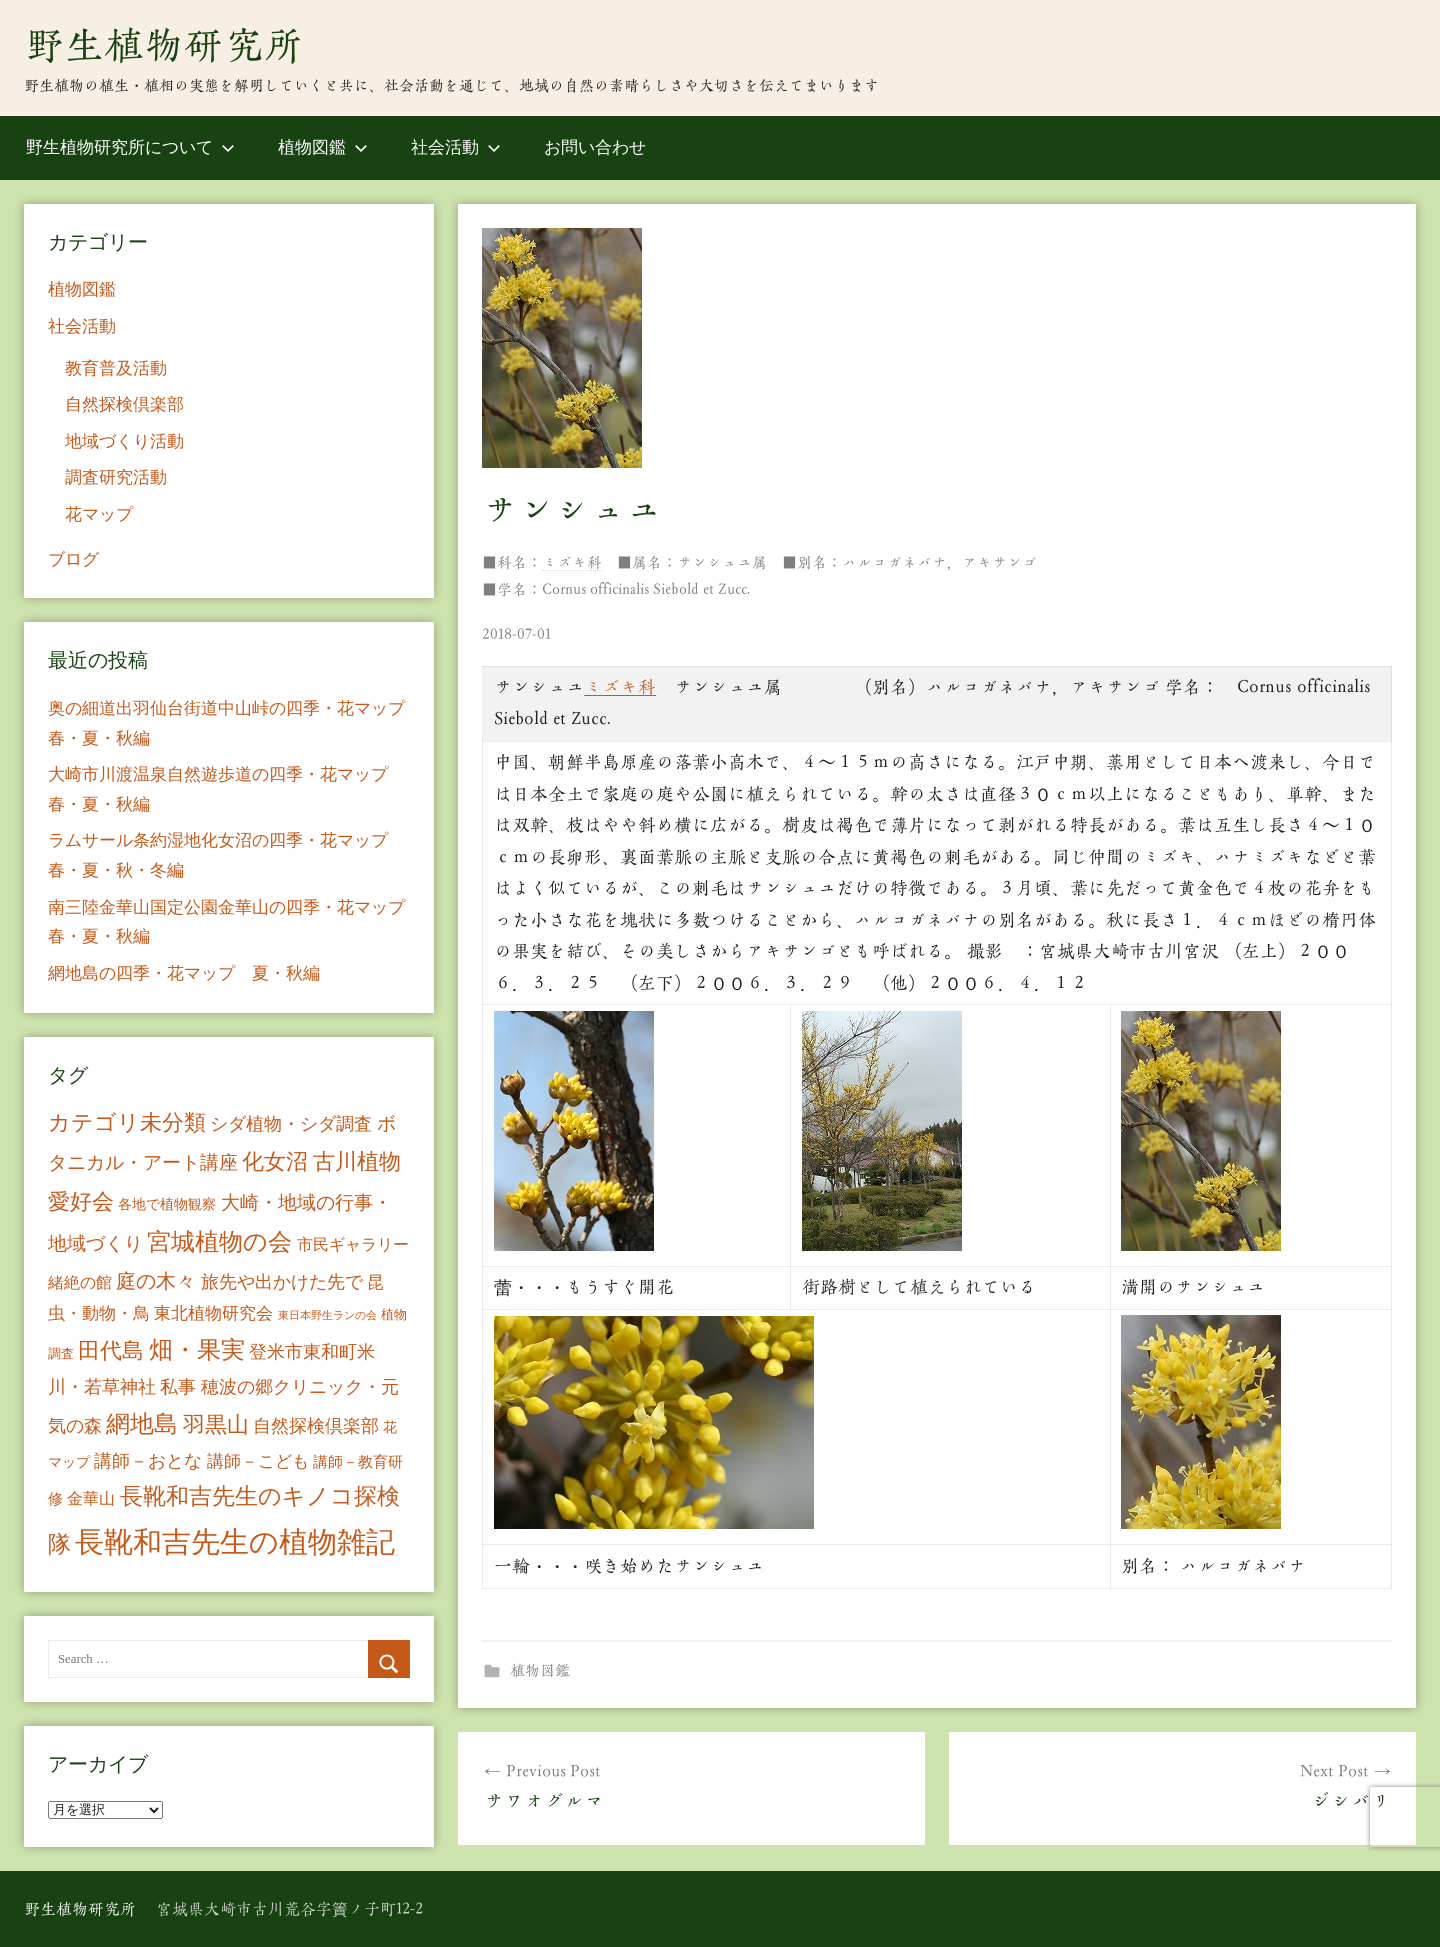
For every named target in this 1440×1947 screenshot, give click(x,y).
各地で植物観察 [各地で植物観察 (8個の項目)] (167, 1204)
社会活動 (456, 147)
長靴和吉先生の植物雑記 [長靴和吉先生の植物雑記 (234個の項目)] (235, 1542)
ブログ (73, 559)
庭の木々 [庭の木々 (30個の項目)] (156, 1281)
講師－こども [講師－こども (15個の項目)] (258, 1461)
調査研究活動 (116, 477)
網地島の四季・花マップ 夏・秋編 (184, 973)
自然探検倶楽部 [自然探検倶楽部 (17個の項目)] (316, 1426)
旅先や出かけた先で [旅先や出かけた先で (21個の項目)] (282, 1282)
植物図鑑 (323, 147)
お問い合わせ (595, 147)
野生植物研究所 (164, 45)
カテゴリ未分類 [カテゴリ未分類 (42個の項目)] (127, 1123)
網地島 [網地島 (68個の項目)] (142, 1424)
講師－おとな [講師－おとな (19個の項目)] (148, 1461)
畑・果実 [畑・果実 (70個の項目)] (197, 1350)
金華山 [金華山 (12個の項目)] (91, 1498)
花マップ (99, 514)
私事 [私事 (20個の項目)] (178, 1387)
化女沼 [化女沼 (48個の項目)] (275, 1161)
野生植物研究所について (130, 147)
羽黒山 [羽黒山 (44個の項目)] (216, 1425)
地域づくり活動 (124, 441)
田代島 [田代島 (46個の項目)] (111, 1350)
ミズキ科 (572, 562)
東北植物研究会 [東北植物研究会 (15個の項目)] (213, 1313)
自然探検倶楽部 (124, 404)
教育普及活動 (116, 368)
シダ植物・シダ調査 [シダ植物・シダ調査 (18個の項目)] (291, 1124)
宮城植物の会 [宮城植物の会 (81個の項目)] (219, 1241)
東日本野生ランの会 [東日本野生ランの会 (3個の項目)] (327, 1315)
